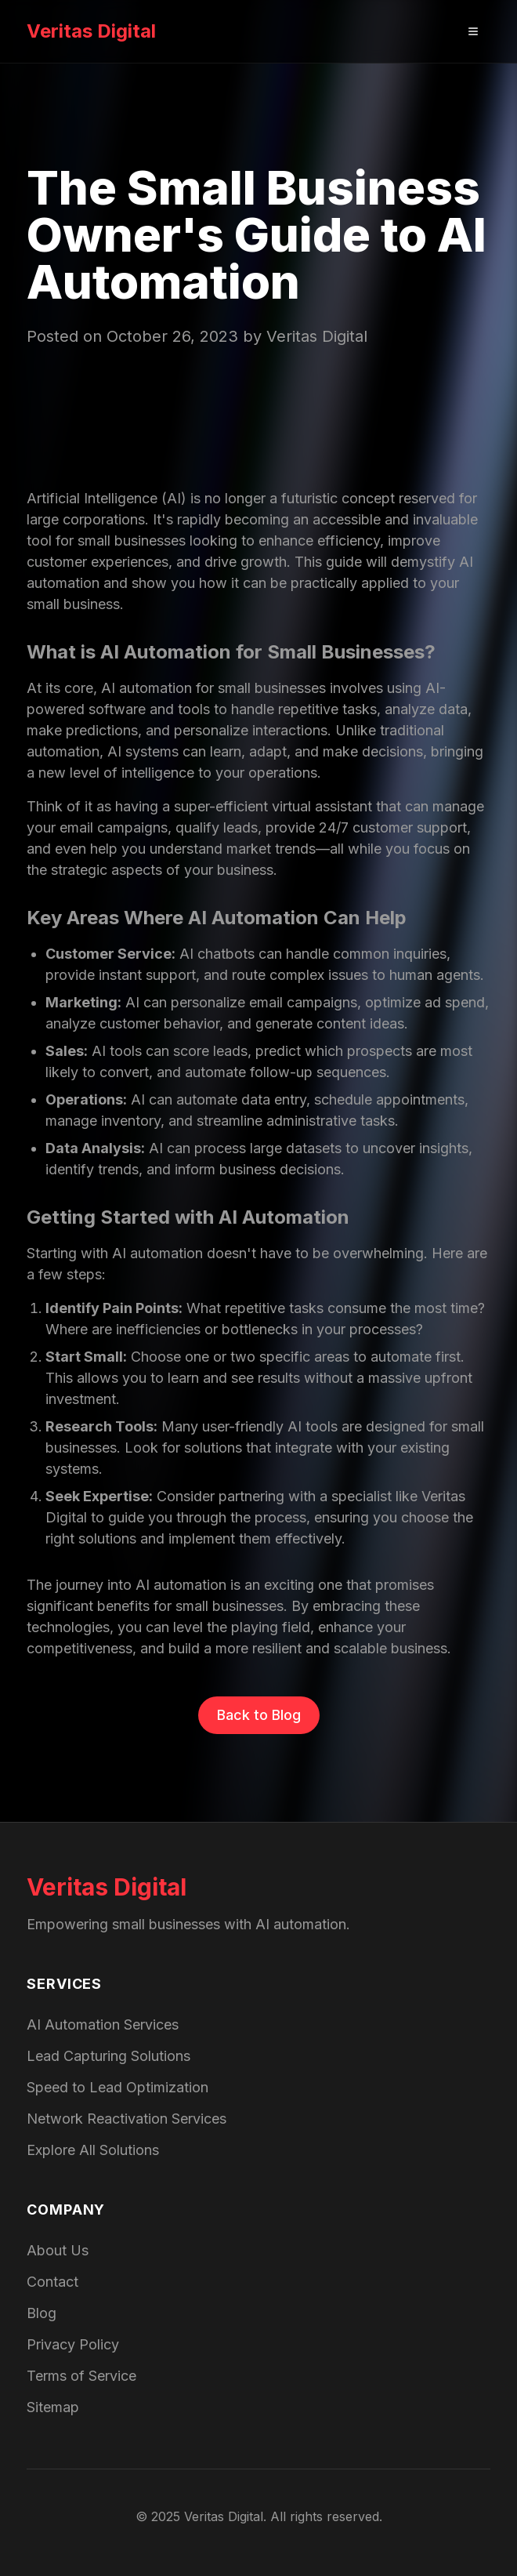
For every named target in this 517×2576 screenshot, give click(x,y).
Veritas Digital (91, 31)
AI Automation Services (103, 2024)
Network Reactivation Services (126, 2118)
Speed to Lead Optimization (117, 2087)
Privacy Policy (73, 2344)
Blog (41, 2313)
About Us (58, 2250)
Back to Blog (259, 1715)
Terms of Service (81, 2375)
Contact (52, 2281)
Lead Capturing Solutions (108, 2056)
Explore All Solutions (93, 2150)
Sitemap (53, 2407)
